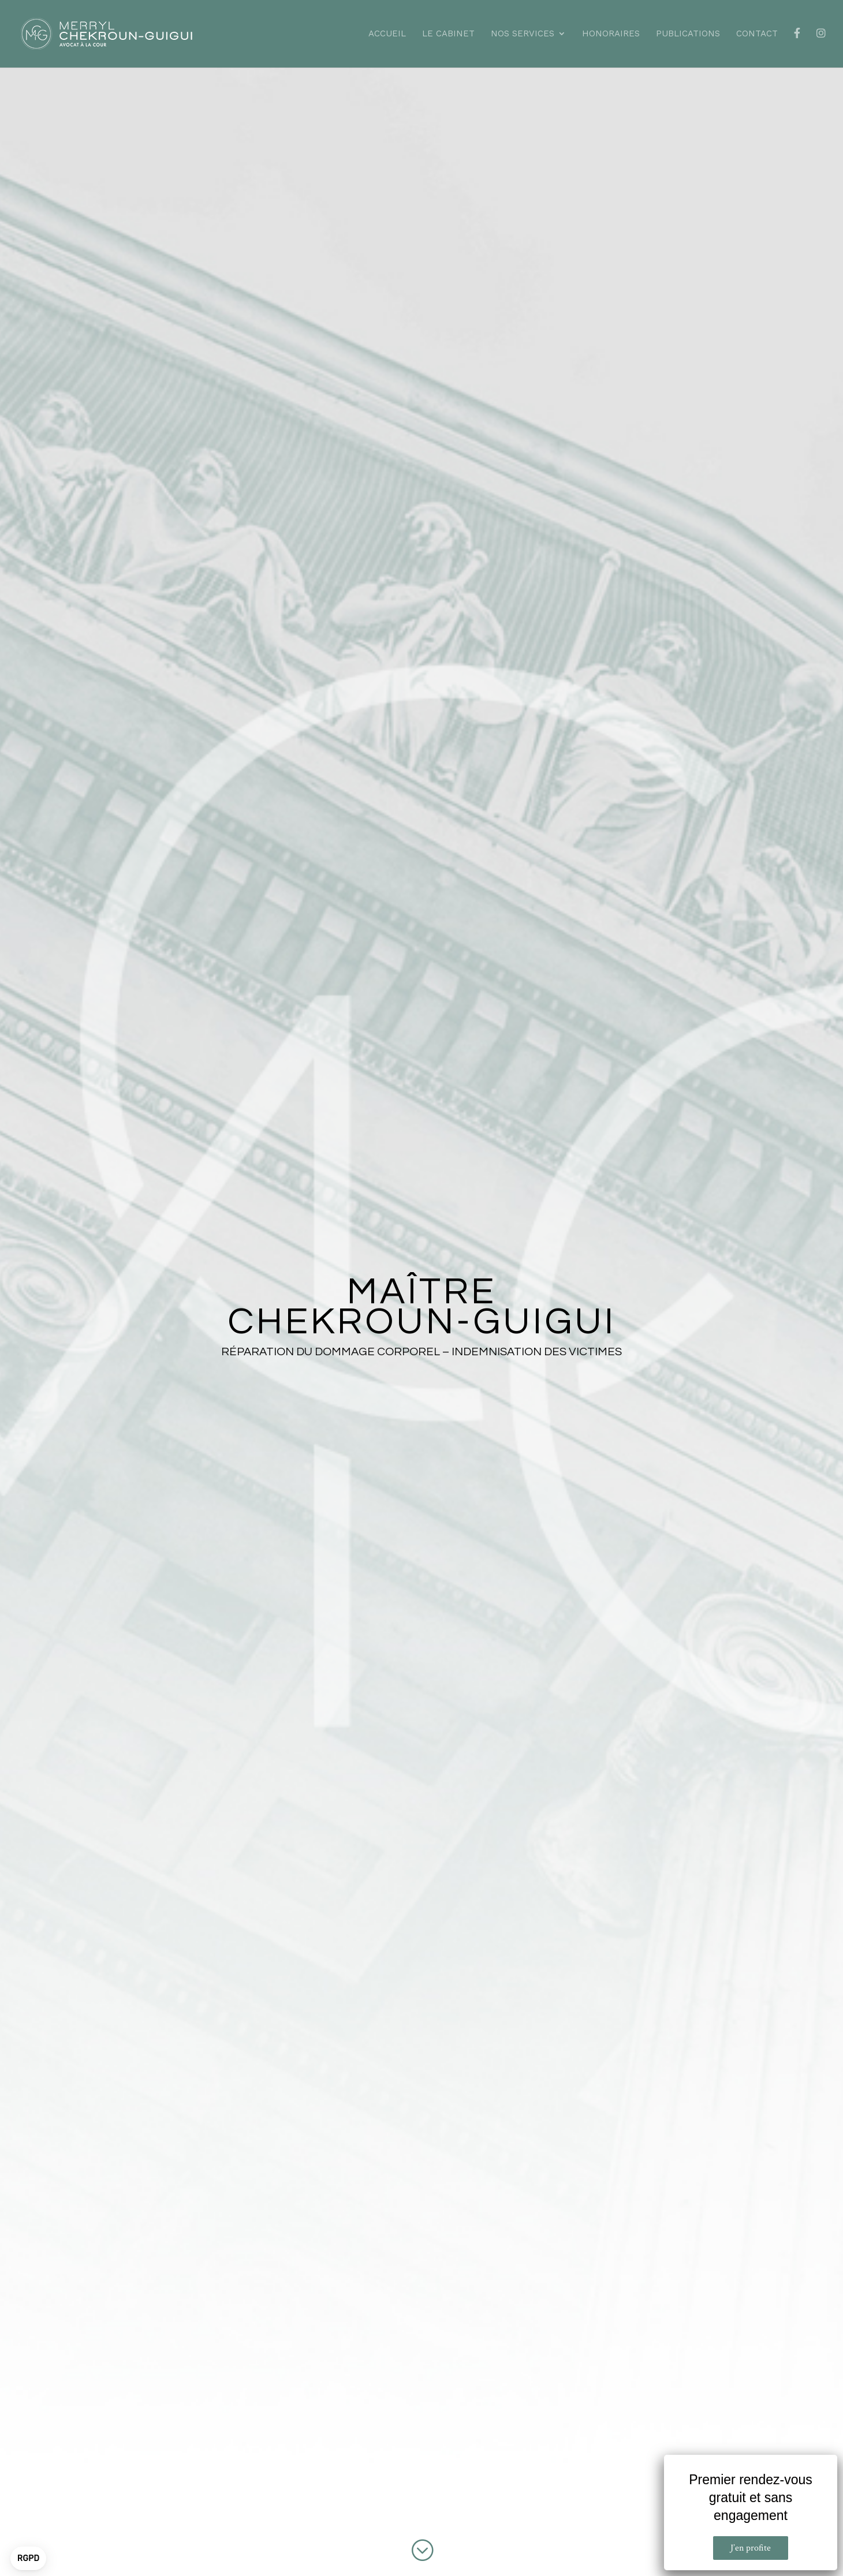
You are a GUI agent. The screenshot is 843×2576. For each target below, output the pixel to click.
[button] (28, 2559)
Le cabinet (448, 34)
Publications (688, 34)
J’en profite (750, 2548)
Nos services (522, 34)
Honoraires (611, 34)
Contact (757, 34)
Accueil (387, 34)
